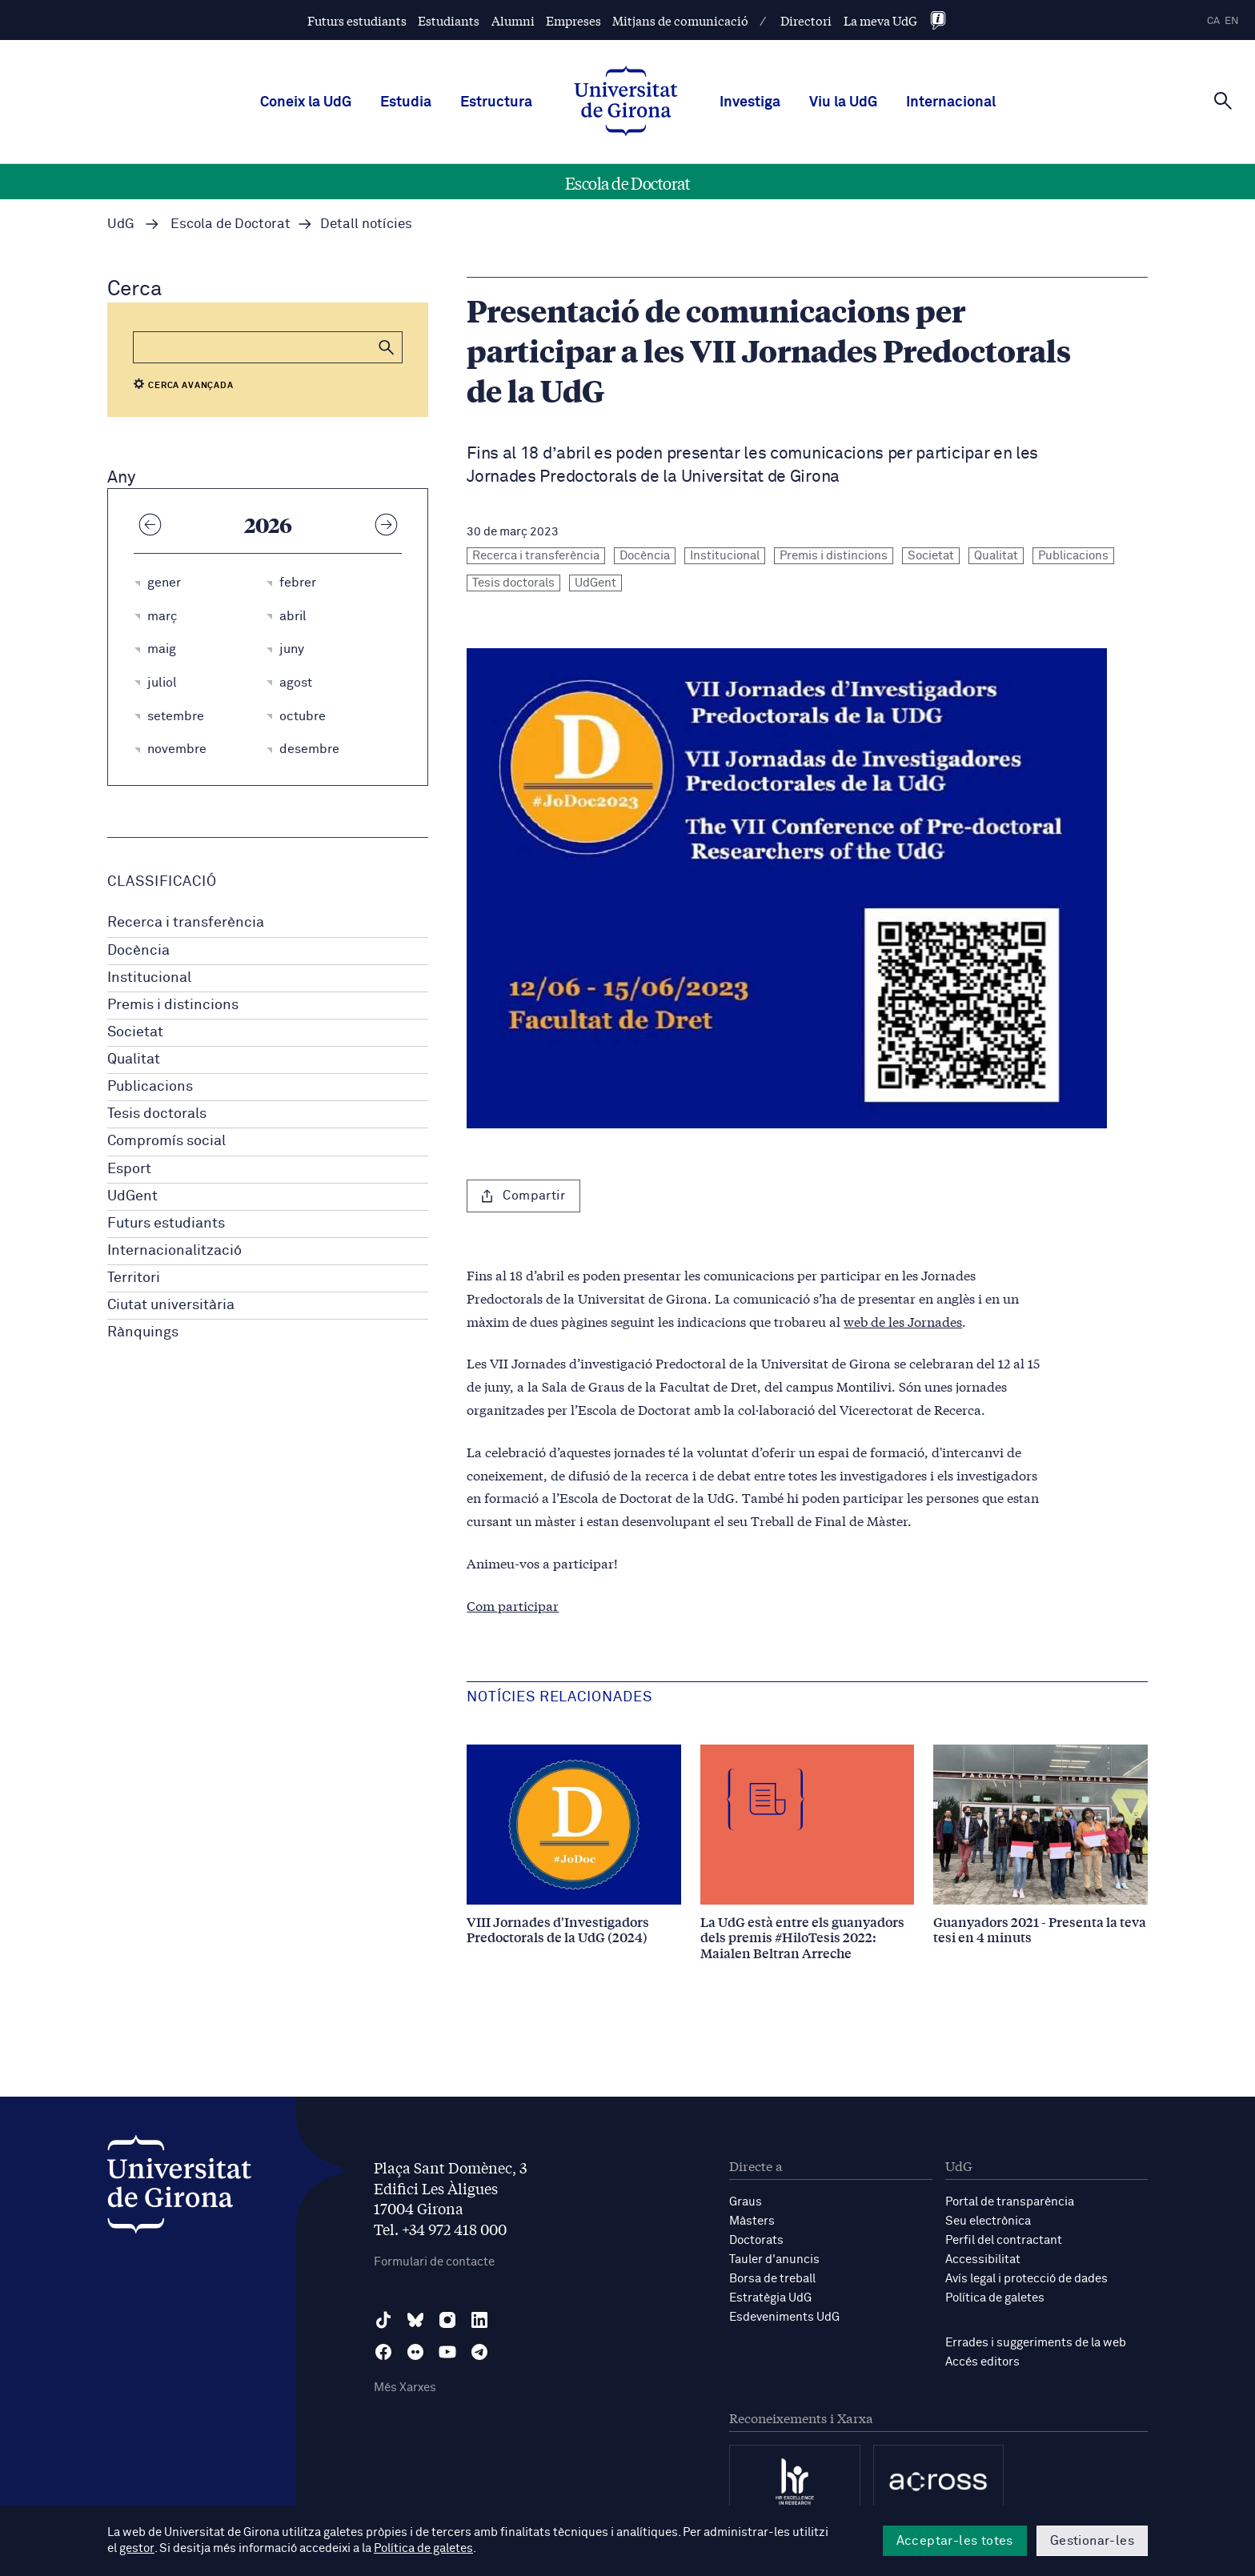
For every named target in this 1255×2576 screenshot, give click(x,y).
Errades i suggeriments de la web (1035, 2343)
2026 (268, 524)
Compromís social (166, 1141)
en (1232, 21)
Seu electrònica (988, 2221)
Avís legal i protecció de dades (1026, 2279)
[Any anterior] (150, 524)
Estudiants (448, 20)
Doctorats (756, 2240)
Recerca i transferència (185, 922)
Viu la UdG (843, 102)
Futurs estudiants (357, 20)
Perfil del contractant (1003, 2240)
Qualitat (133, 1059)
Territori (133, 1278)
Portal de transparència (1009, 2202)
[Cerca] (1223, 101)
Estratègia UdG (770, 2298)
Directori (806, 20)
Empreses (573, 20)
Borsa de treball (772, 2279)
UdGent (132, 1196)
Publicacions (150, 1087)
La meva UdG (880, 20)
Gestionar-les (1092, 2540)
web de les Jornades (903, 1321)
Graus (745, 2202)
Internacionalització (174, 1251)
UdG (120, 224)
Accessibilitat (982, 2259)
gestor (136, 2549)
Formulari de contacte (434, 2262)
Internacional (951, 102)
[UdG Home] (626, 102)
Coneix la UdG (305, 102)
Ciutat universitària (171, 1305)
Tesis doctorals (156, 1114)
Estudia (405, 102)
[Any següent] (386, 524)
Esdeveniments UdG (784, 2317)
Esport (129, 1169)
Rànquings (142, 1332)
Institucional (149, 978)
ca (1213, 21)
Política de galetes (994, 2298)
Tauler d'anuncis (774, 2259)
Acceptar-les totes (954, 2540)
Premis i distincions (173, 1005)
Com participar (513, 1605)
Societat (135, 1032)
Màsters (752, 2221)
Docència (138, 950)
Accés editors (982, 2362)
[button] (387, 347)
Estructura (496, 102)
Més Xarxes (405, 2388)
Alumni (513, 20)
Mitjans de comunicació (680, 20)
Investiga (750, 102)
